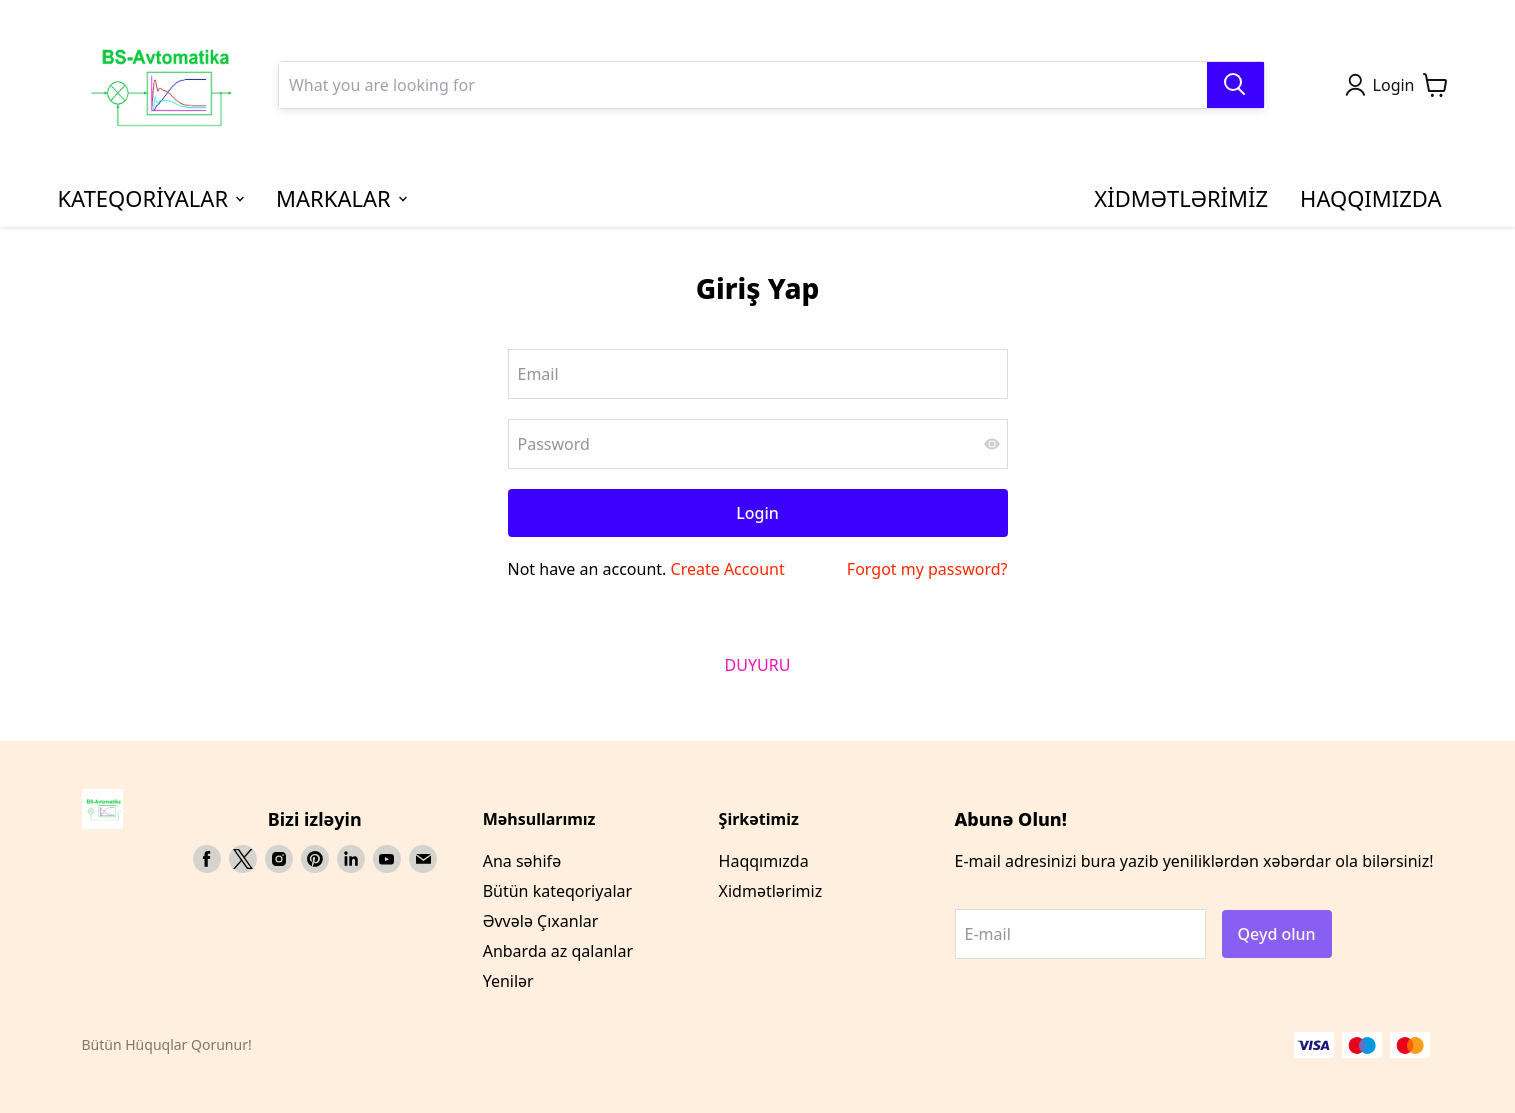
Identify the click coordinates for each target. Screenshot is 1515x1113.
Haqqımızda (764, 861)
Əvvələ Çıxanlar (541, 921)
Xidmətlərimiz (771, 891)
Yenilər (508, 981)
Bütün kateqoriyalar (557, 891)
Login (757, 513)
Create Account (728, 569)
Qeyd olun (1277, 934)
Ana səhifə (522, 861)
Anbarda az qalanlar (558, 951)
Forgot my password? (927, 569)
